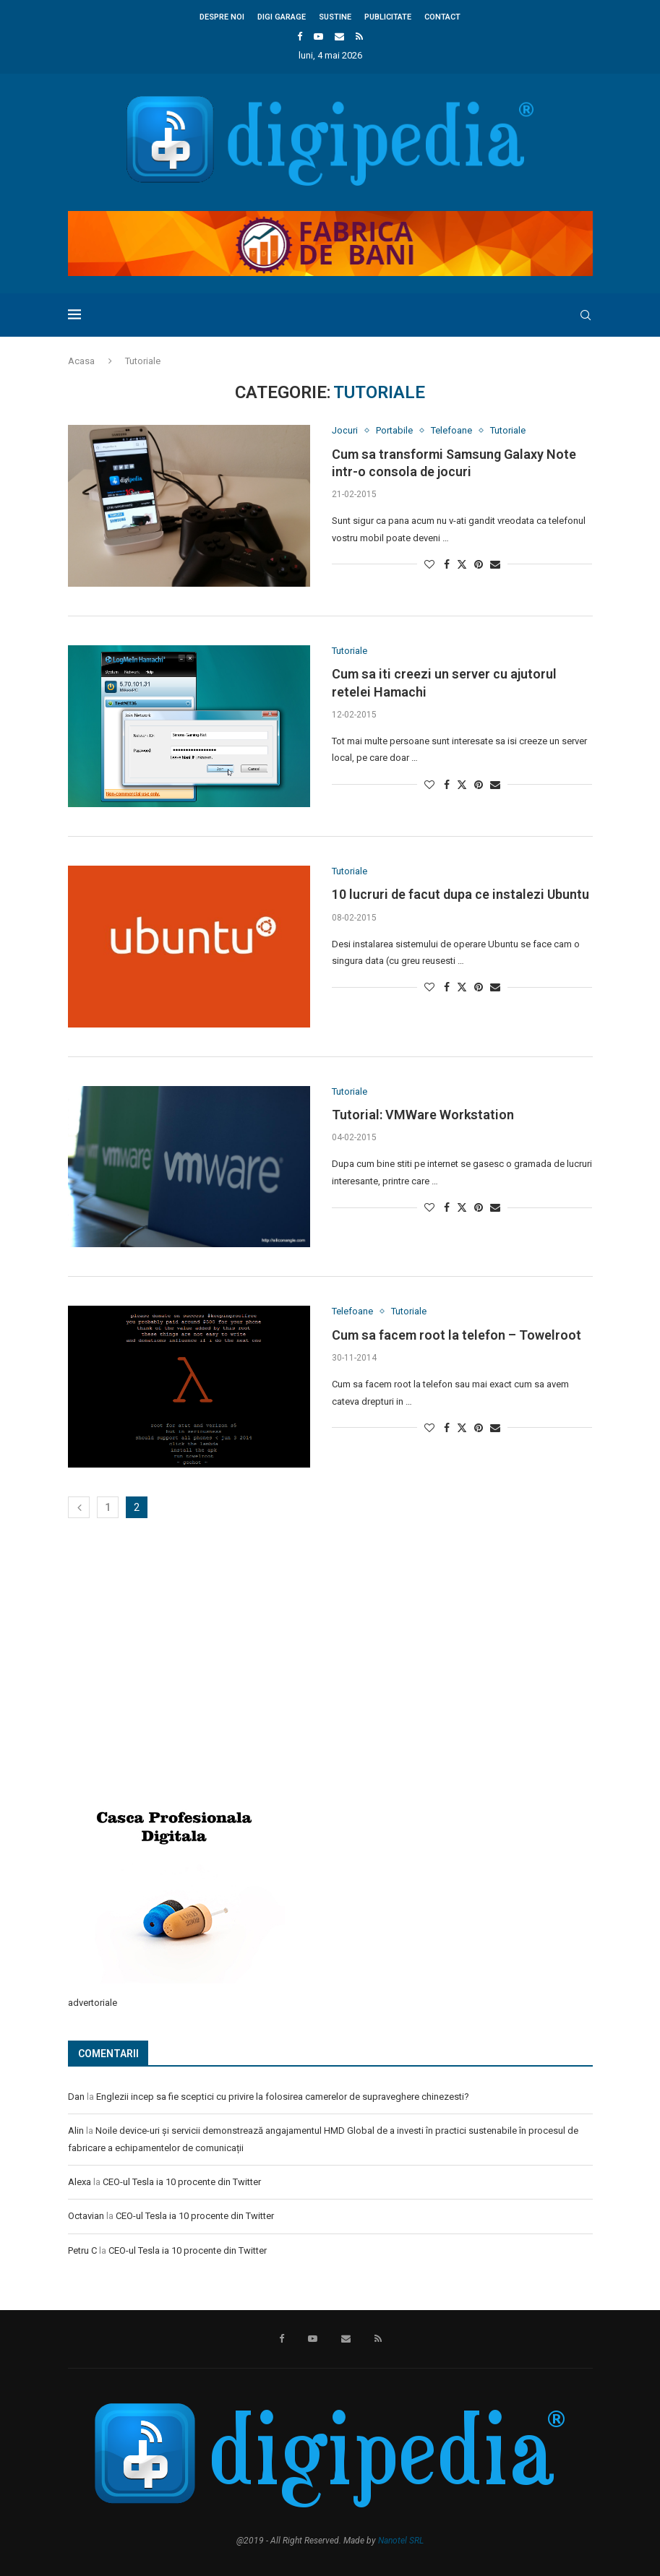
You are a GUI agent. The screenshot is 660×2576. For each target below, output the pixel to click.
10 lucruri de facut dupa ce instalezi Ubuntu (460, 894)
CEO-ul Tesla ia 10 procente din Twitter (182, 2181)
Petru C (82, 2250)
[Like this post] (429, 564)
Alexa (79, 2181)
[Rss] (359, 36)
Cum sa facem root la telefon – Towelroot (456, 1335)
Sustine (335, 17)
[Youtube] (318, 36)
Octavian (86, 2215)
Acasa (81, 361)
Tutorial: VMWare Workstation (423, 1114)
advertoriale (92, 2002)
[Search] (585, 315)
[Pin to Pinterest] (478, 564)
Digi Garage (281, 17)
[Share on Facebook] (447, 564)
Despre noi (222, 17)
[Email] (339, 36)
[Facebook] (299, 36)
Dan (76, 2096)
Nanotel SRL (401, 2541)
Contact (442, 17)
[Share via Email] (495, 564)
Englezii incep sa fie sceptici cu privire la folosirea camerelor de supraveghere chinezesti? (282, 2096)
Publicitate (387, 17)
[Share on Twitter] (462, 564)
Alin (76, 2130)
